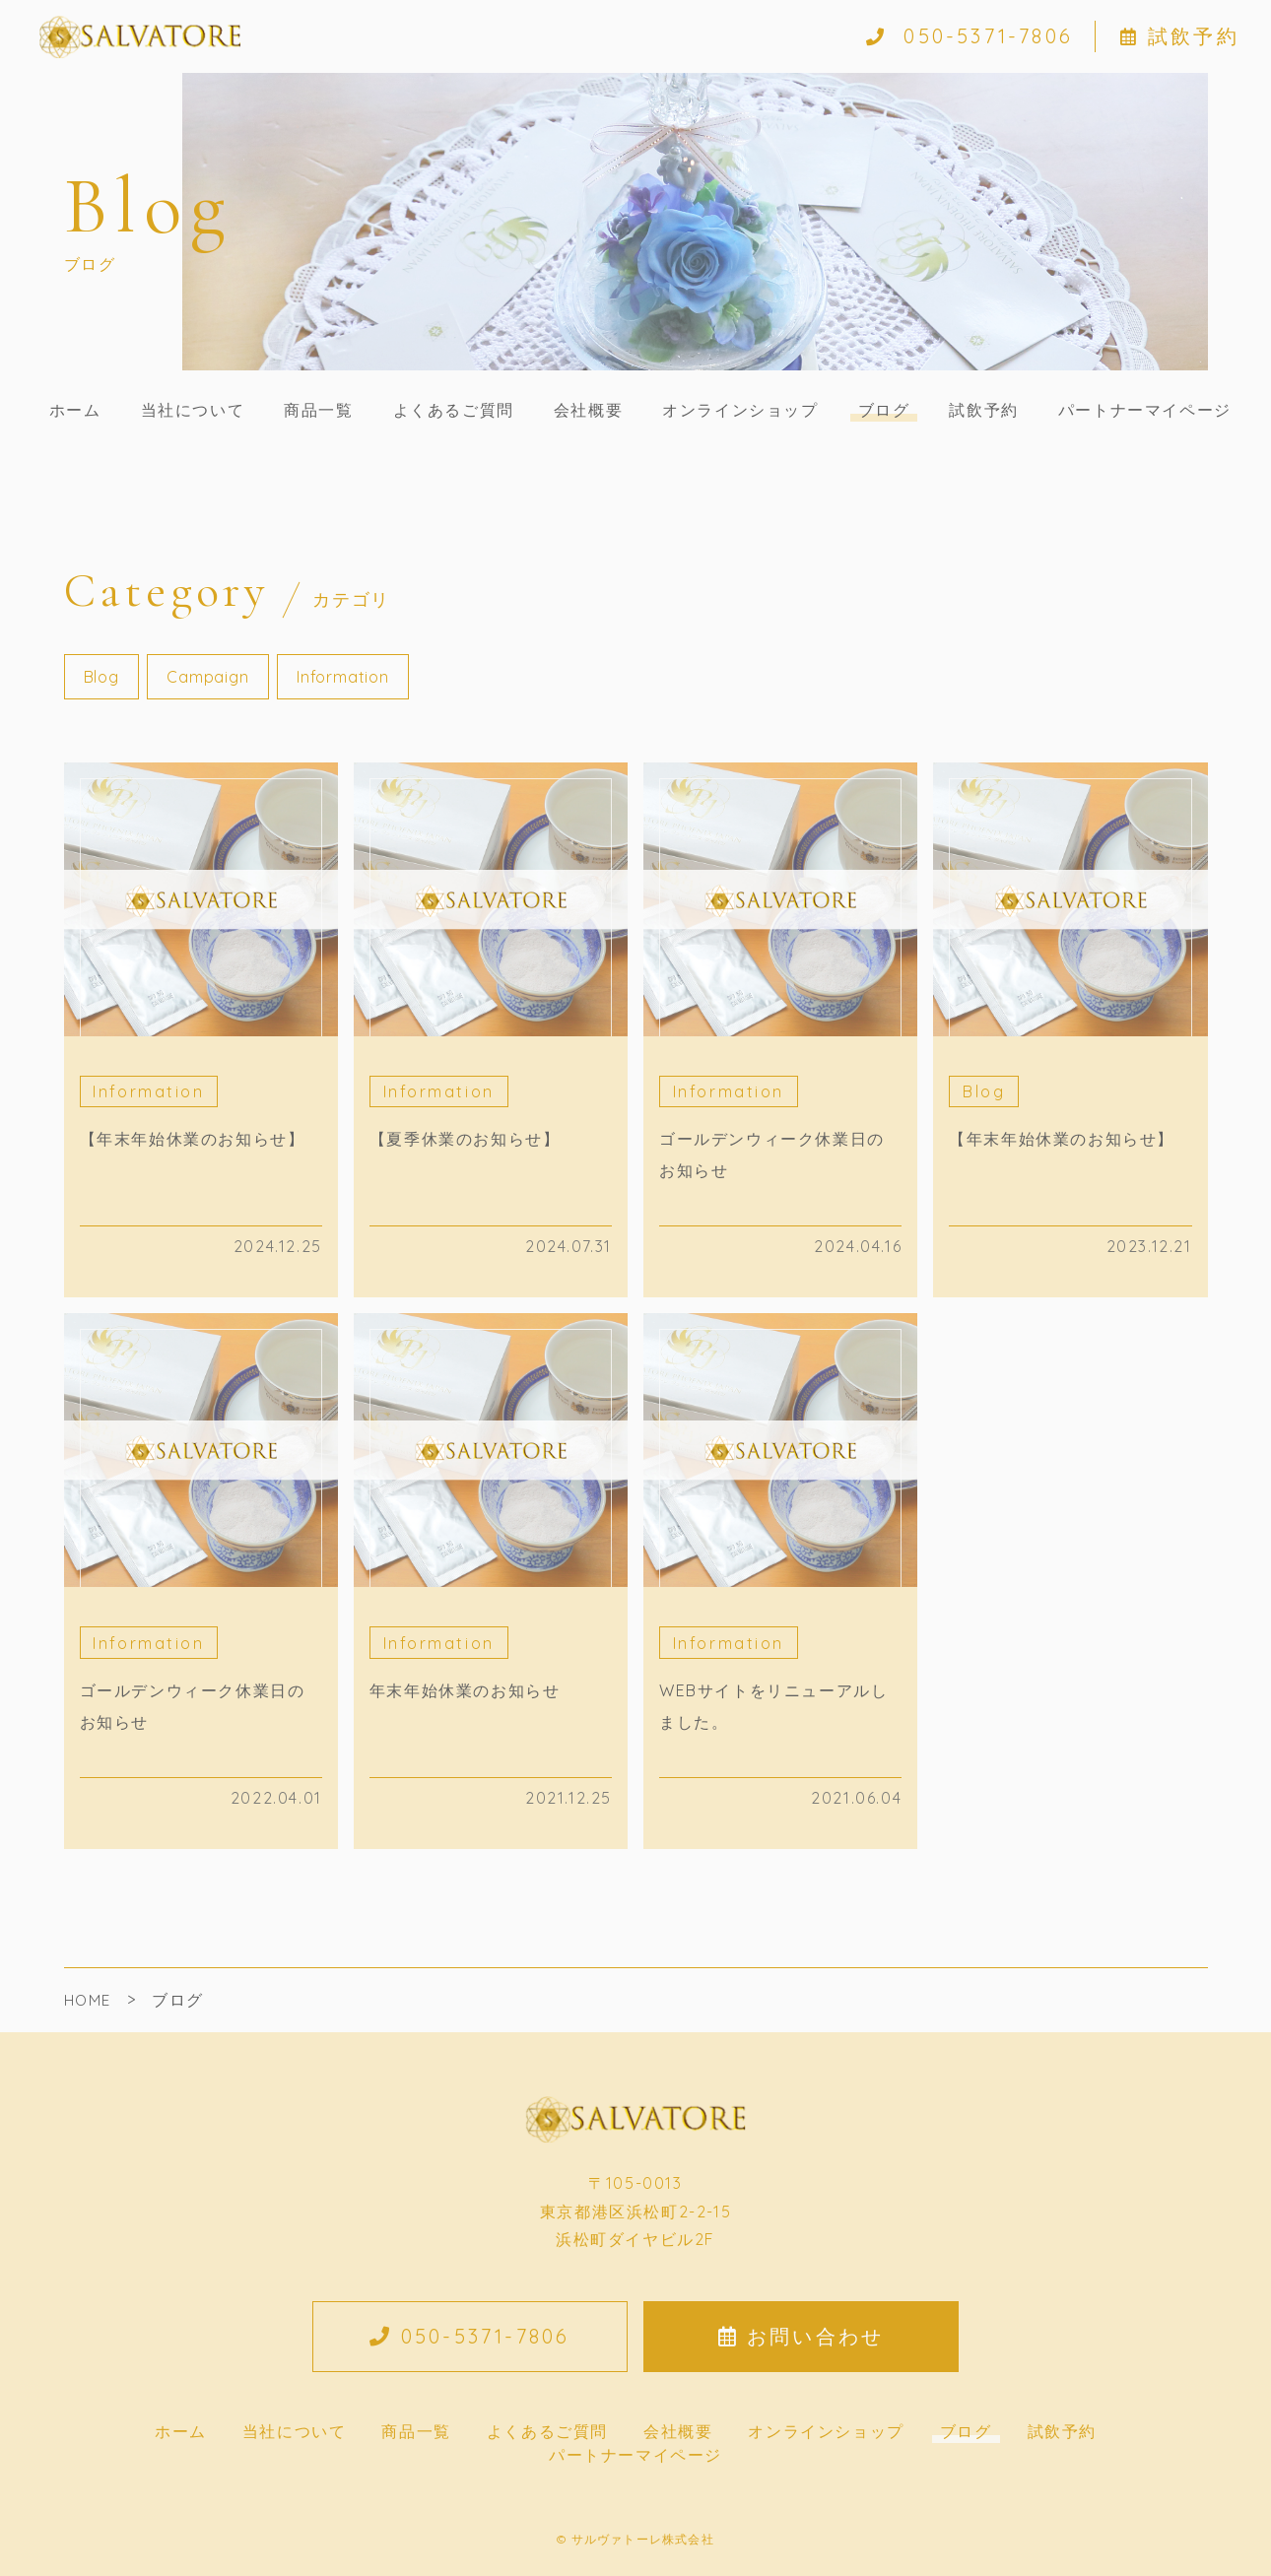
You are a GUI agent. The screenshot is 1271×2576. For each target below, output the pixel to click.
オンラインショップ (740, 410)
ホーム (75, 410)
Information (343, 677)
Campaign (207, 677)
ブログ (884, 410)
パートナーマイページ (1145, 410)
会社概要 (588, 410)
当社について (193, 410)
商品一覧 (318, 410)
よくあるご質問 (453, 410)
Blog (101, 677)
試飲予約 (1179, 36)
